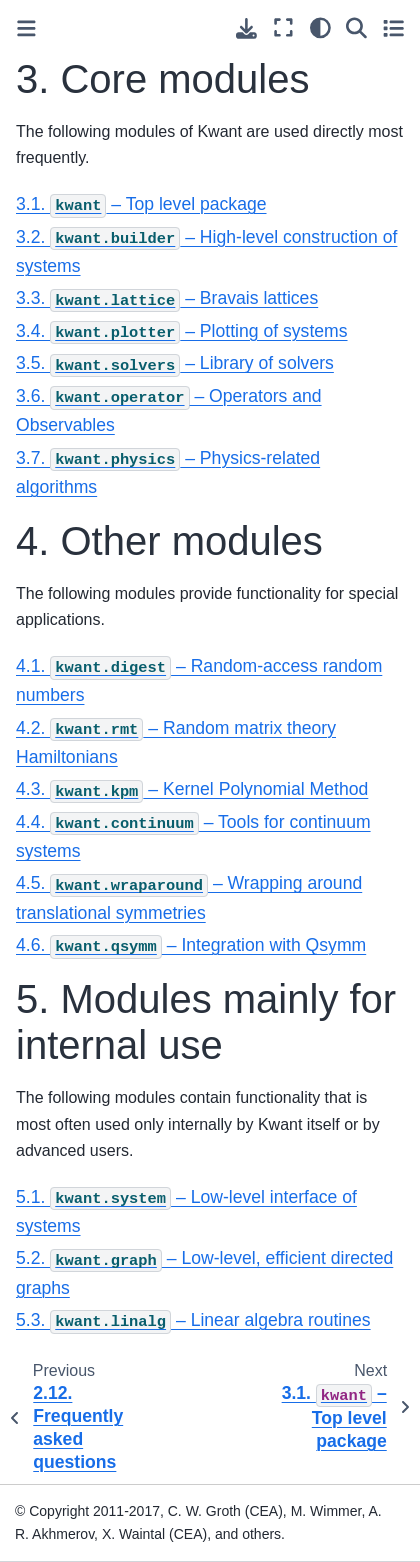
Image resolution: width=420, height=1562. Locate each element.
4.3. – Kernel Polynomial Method (192, 789)
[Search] (356, 27)
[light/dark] (320, 27)
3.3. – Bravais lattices (167, 298)
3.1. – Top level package (141, 204)
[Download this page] (246, 28)
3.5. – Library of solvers (175, 363)
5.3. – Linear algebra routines (193, 1320)
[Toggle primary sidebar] (26, 28)
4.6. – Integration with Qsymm (191, 945)
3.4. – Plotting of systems (182, 331)
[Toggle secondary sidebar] (393, 27)
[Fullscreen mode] (283, 27)
